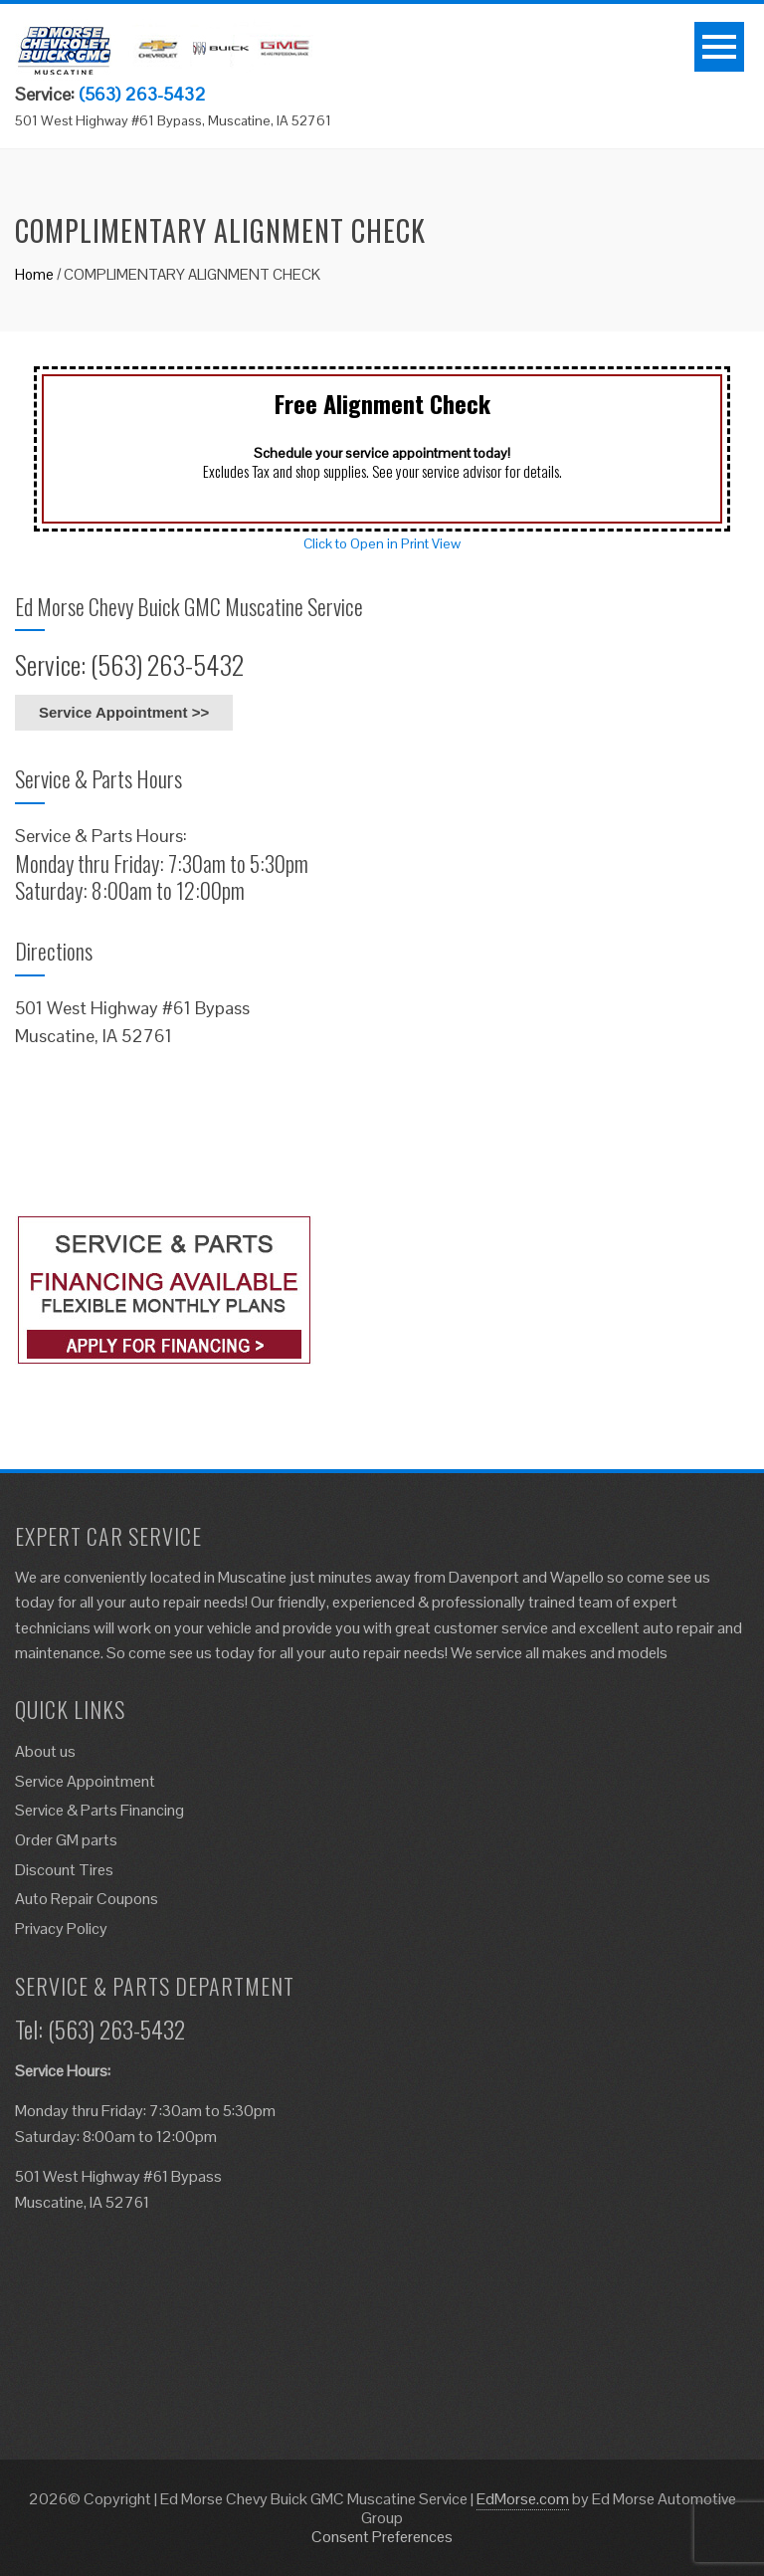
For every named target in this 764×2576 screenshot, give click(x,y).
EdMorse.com (523, 2498)
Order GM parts (66, 1839)
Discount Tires (64, 1869)
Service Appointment (85, 1781)
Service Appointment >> (124, 712)
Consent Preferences (382, 2536)
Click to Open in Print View (382, 543)
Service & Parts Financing (99, 1810)
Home (34, 274)
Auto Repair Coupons (86, 1898)
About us (45, 1751)
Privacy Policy (61, 1928)
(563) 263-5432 (142, 94)
